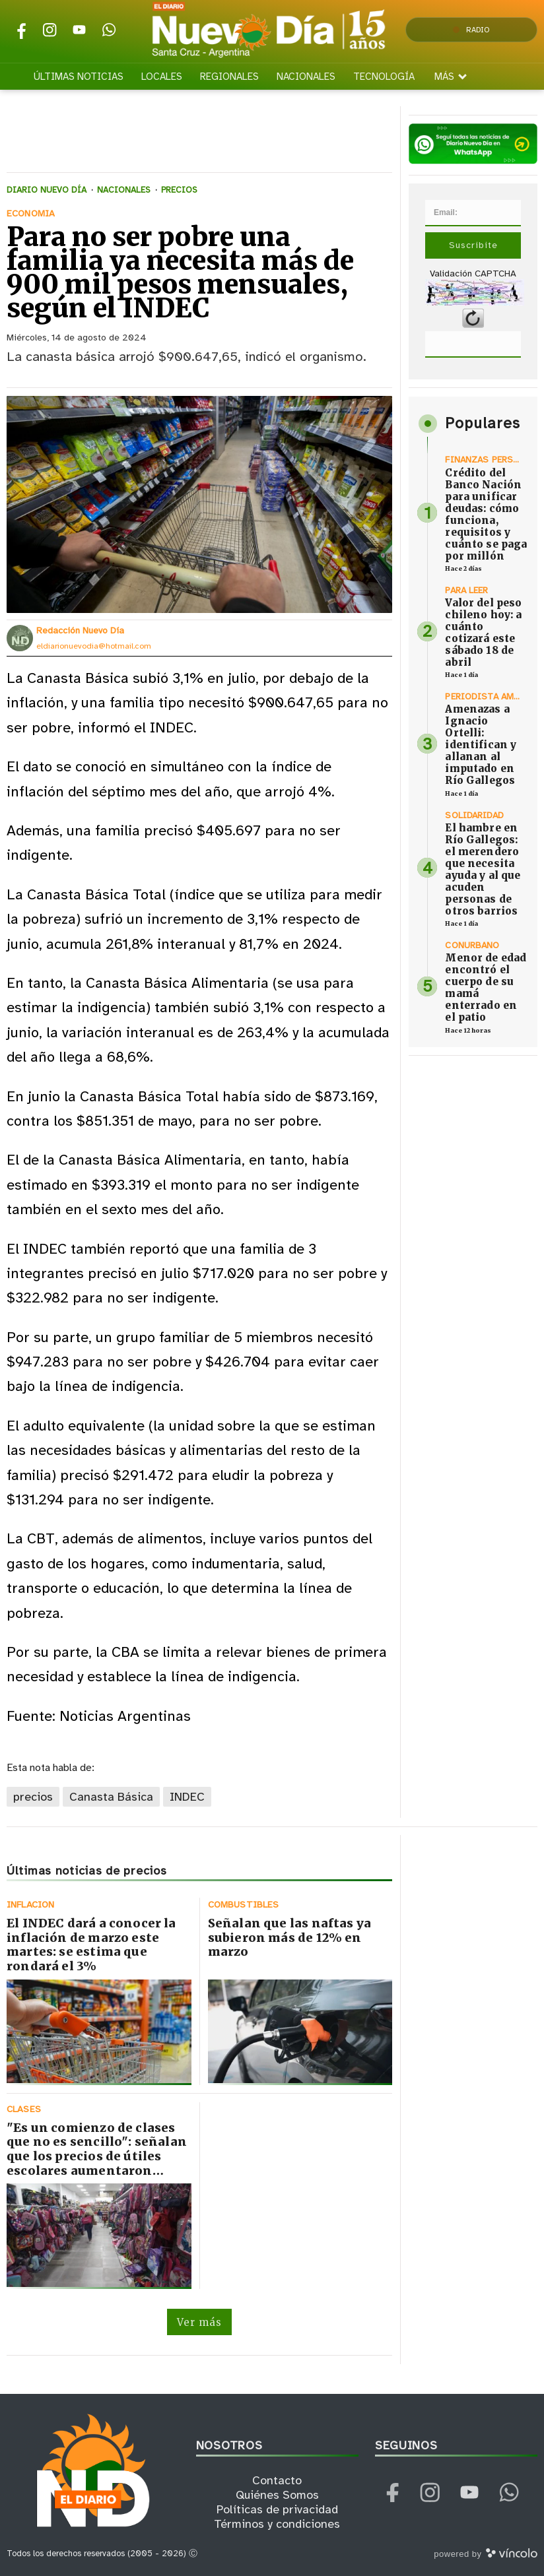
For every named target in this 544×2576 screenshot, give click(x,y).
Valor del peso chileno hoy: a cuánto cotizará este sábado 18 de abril (483, 632)
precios (33, 1796)
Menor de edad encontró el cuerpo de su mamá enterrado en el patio (485, 987)
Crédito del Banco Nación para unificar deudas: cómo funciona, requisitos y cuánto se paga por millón (486, 514)
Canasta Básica (111, 1796)
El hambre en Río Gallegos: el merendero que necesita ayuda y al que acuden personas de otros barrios (482, 869)
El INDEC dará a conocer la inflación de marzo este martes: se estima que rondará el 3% (91, 1945)
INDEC (187, 1796)
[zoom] (199, 504)
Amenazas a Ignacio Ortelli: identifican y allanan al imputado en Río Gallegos (480, 745)
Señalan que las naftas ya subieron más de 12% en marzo (290, 1937)
